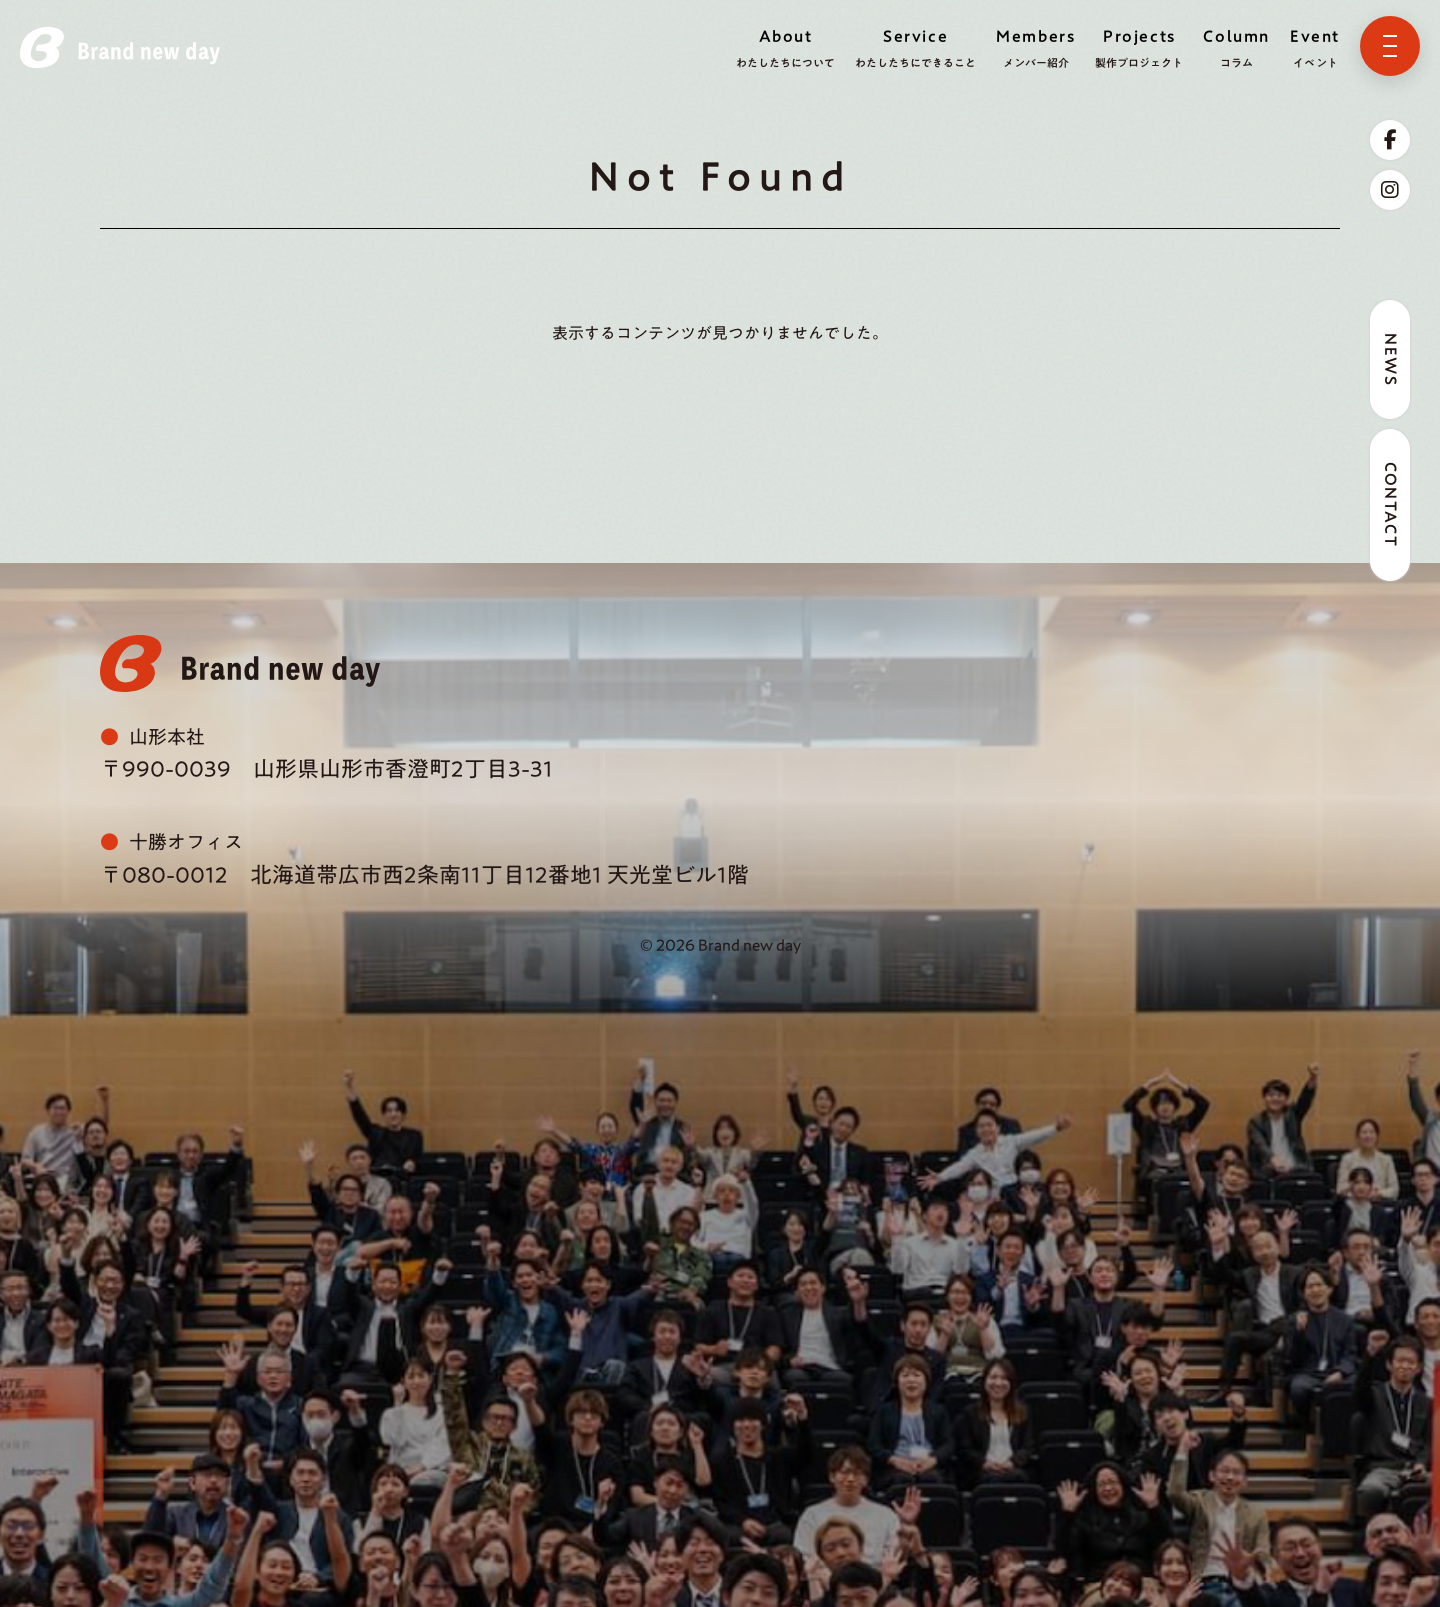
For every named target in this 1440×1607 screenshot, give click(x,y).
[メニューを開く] (1390, 46)
